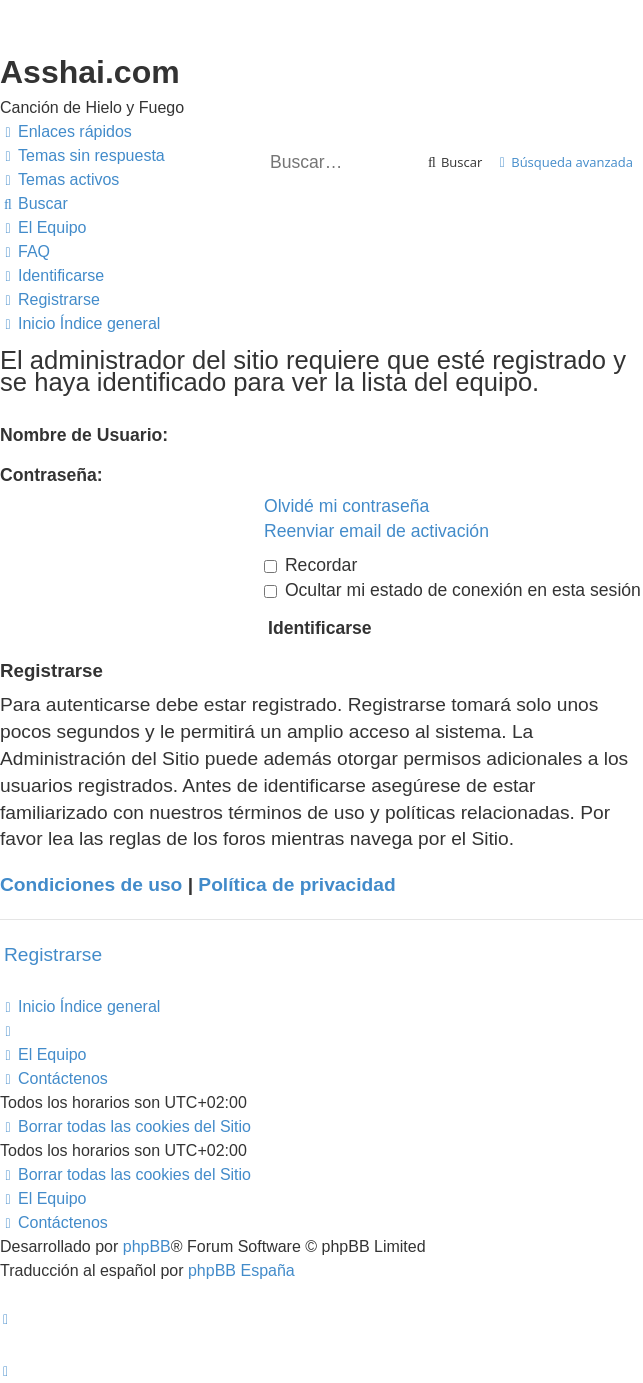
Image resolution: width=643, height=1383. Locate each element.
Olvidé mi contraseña (346, 506)
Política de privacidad (296, 884)
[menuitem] (82, 156)
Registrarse (53, 954)
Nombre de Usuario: (84, 435)
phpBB (147, 1246)
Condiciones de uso (91, 884)
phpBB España (241, 1270)
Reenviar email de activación (376, 531)
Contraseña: (51, 475)
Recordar (310, 565)
